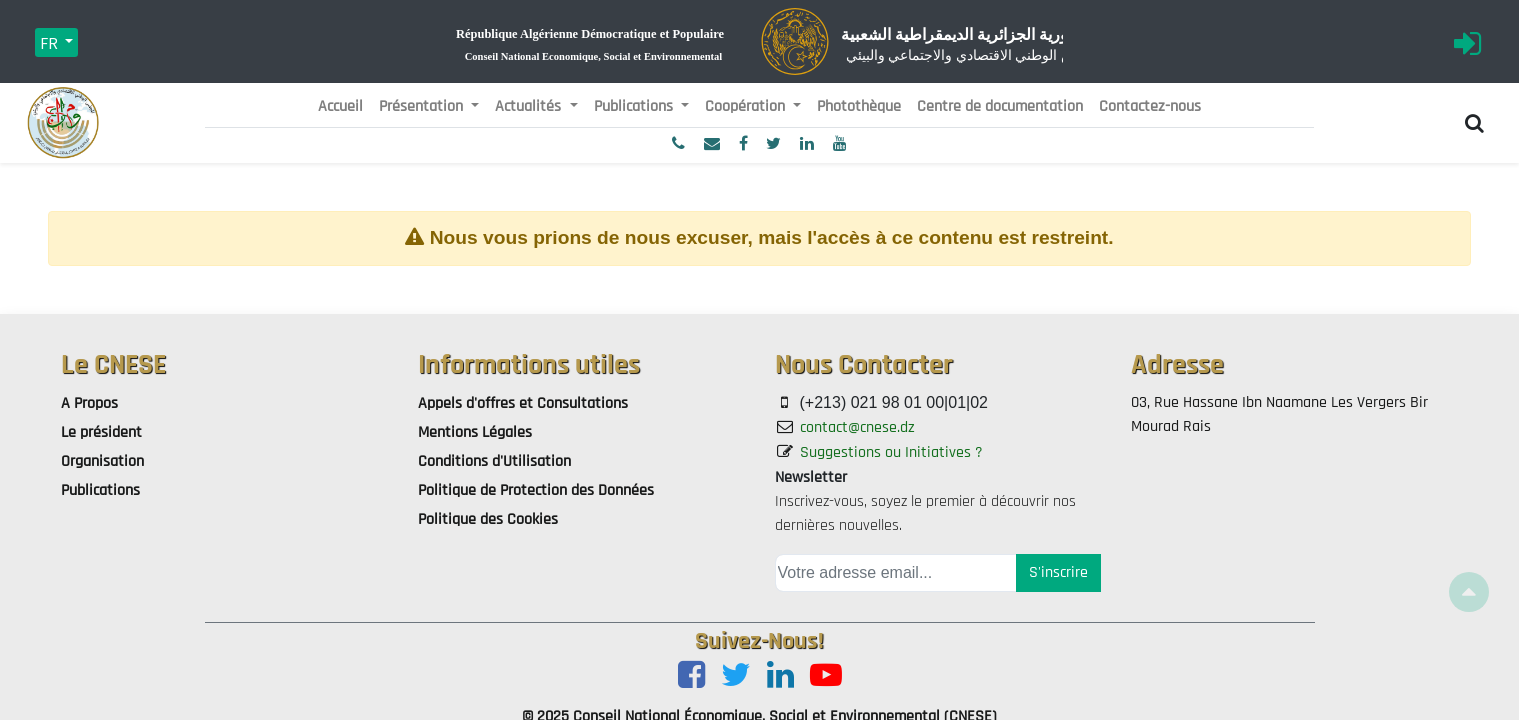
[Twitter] (736, 676)
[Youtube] (826, 676)
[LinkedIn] (780, 676)
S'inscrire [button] (1058, 572)
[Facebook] (691, 676)
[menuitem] (340, 107)
